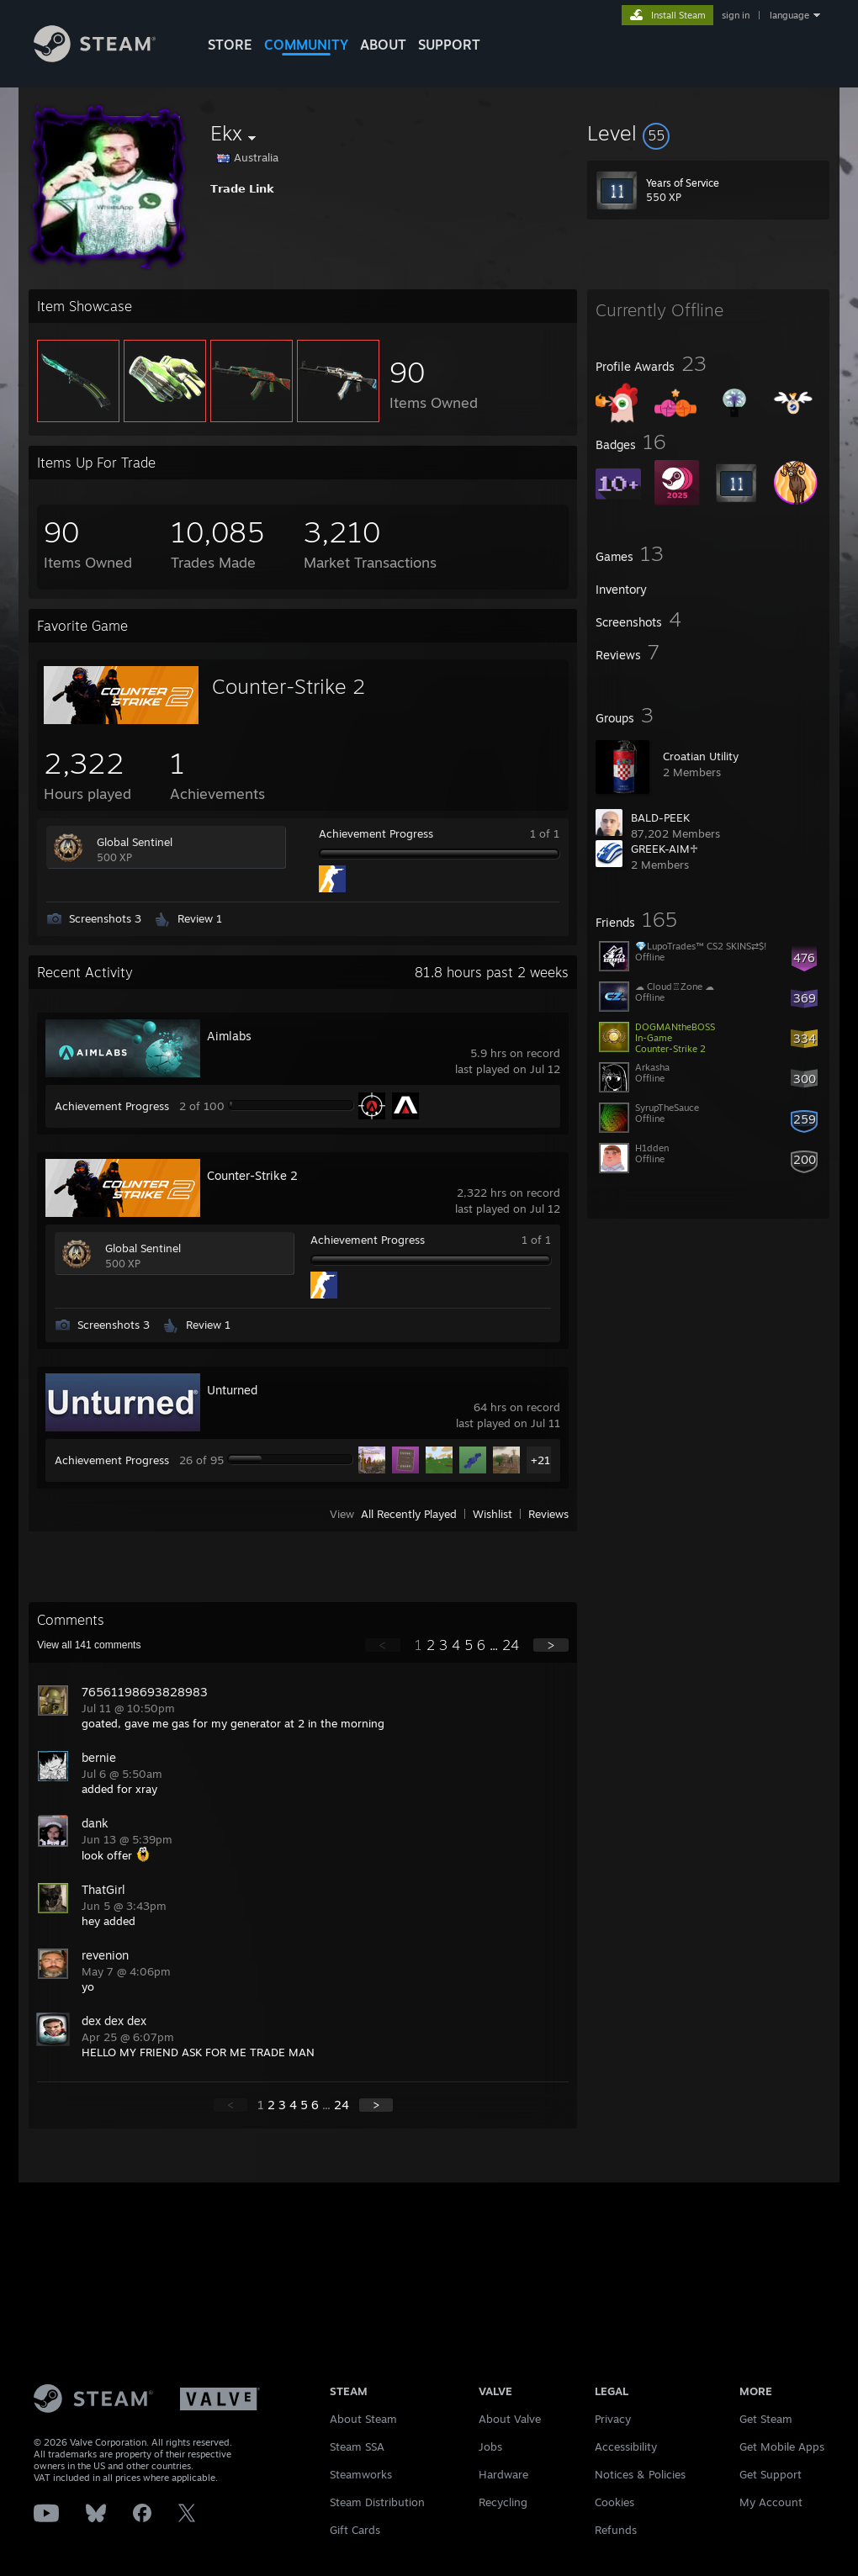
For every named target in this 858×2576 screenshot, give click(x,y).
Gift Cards (355, 2529)
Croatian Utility (701, 756)
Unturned (232, 1390)
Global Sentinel (134, 842)
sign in (735, 15)
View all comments (88, 1645)
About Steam (363, 2418)
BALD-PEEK (660, 817)
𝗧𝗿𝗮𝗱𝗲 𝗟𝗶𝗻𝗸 (242, 188)
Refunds (616, 2529)
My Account (770, 2502)
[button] (708, 133)
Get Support (770, 2474)
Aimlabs (229, 1036)
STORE (230, 44)
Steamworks (361, 2474)
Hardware (503, 2474)
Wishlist (492, 1514)
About (383, 44)
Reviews (548, 1514)
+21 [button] (540, 1460)
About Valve (510, 2418)
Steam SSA (357, 2446)
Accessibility (626, 2446)
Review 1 (199, 918)
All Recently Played (409, 1514)
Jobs (490, 2446)
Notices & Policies (640, 2474)
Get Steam (765, 2418)
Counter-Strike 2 (288, 686)
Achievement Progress (376, 833)
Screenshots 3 (105, 918)
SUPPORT (449, 44)
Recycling (503, 2502)
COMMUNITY (306, 44)
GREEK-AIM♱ (664, 848)
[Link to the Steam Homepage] (95, 57)
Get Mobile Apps (781, 2446)
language (789, 15)
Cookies (614, 2502)
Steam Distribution (377, 2502)
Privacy (613, 2418)
